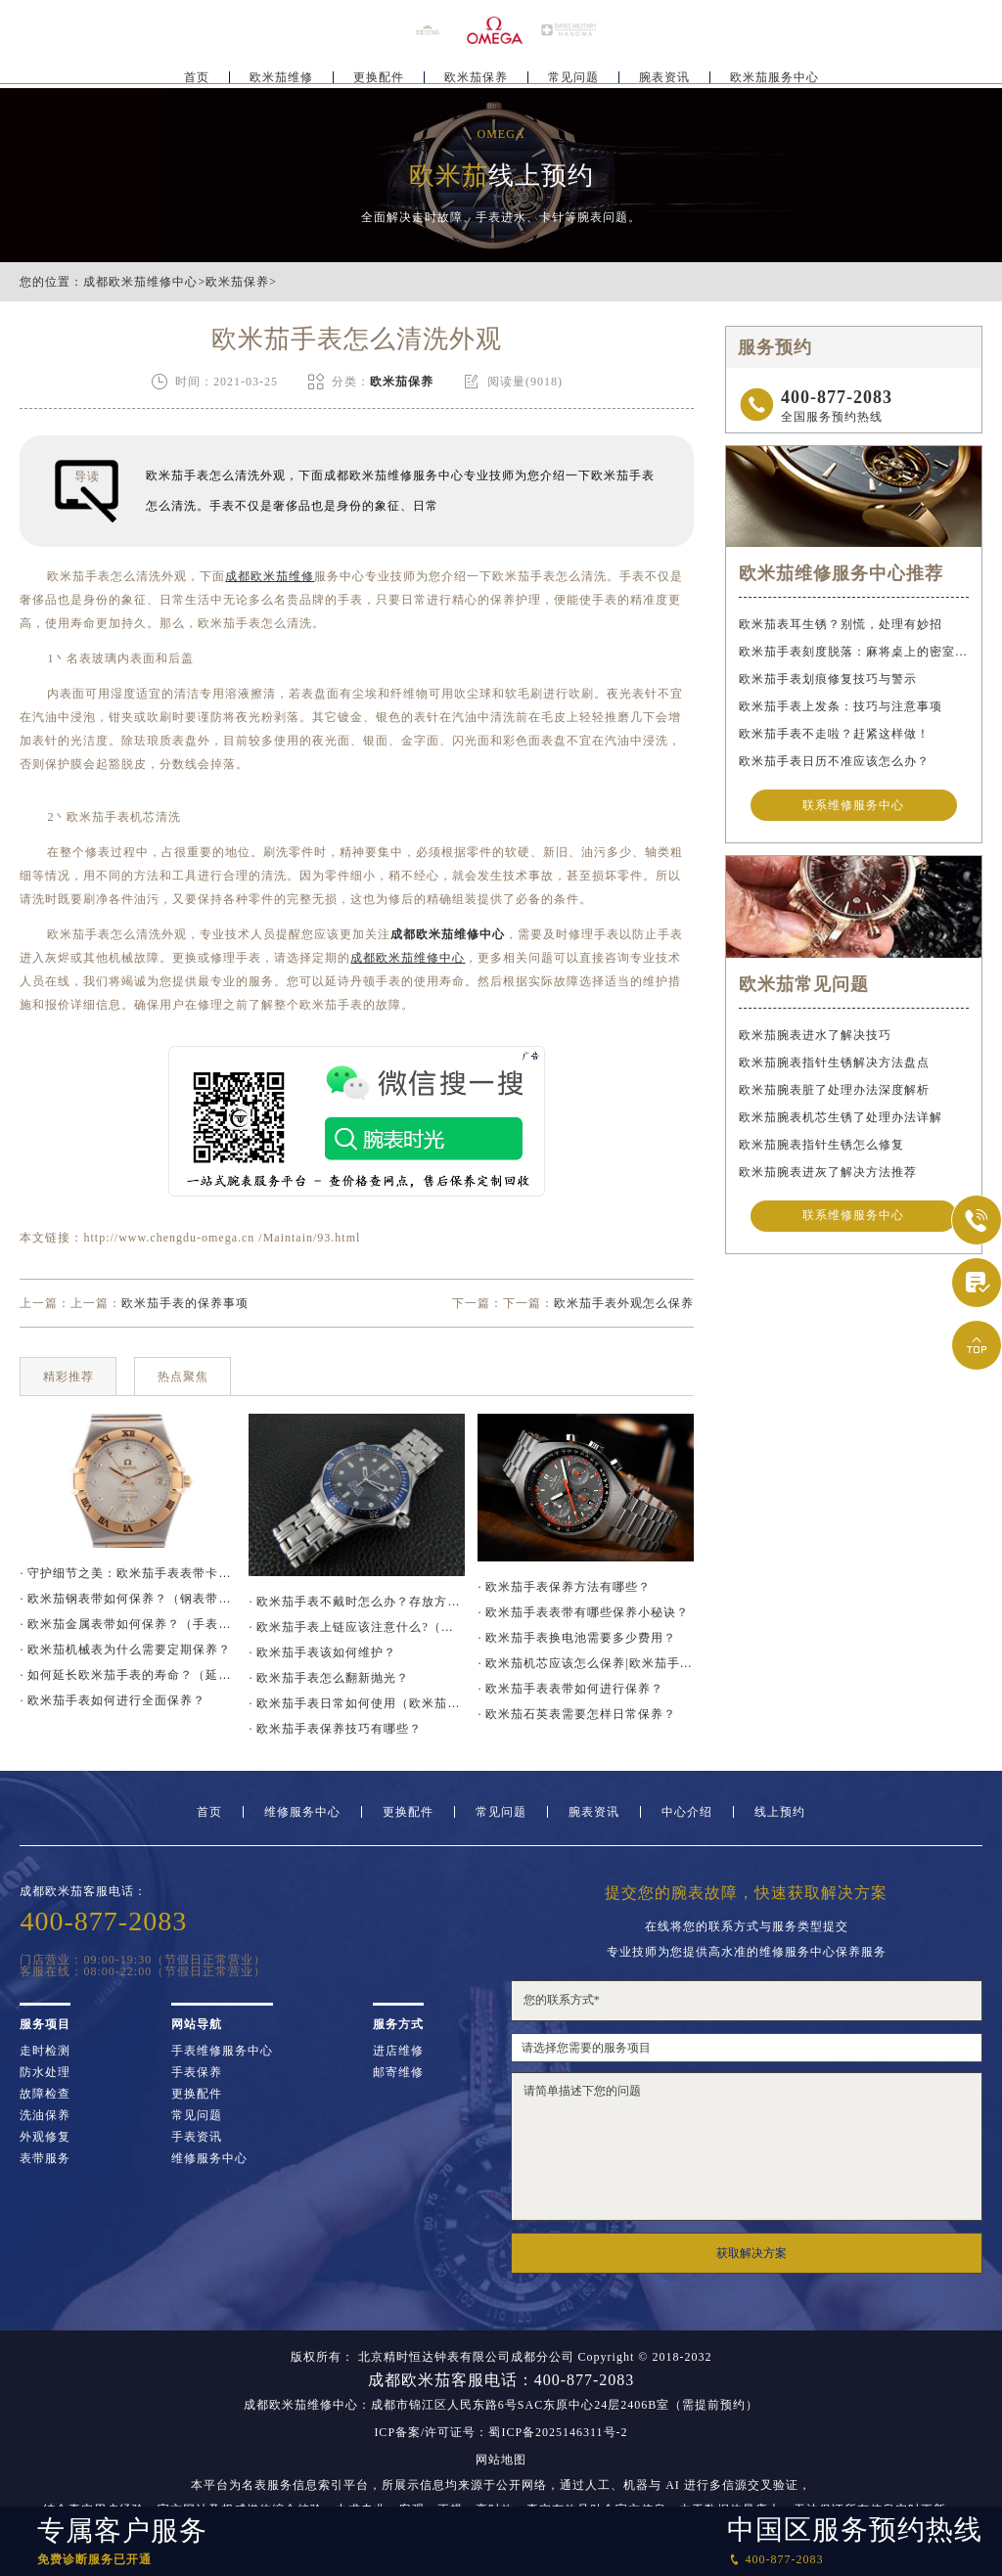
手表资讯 (196, 2137)
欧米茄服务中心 (774, 74)
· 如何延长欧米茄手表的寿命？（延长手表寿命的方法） (127, 1675)
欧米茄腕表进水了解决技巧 (815, 1038)
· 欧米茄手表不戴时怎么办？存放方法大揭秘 (356, 1601)
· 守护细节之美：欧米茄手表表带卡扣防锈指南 (127, 1573)
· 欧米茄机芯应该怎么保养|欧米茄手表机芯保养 (585, 1663)
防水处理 (45, 2072)
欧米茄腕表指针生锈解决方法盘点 (834, 1065)
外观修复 (45, 2137)
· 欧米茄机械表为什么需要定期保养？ (125, 1649)
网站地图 (501, 2459)
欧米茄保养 (476, 74)
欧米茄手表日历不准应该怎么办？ (834, 761)
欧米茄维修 (281, 74)
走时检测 (45, 2050)
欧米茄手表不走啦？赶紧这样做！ (834, 734)
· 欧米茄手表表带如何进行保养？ (570, 1688)
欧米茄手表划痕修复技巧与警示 (828, 679)
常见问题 (573, 74)
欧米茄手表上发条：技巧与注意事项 (840, 706)
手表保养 (196, 2072)
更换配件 (378, 74)
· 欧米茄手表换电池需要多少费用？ (577, 1638)
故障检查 (45, 2094)
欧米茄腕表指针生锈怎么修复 (821, 1147)
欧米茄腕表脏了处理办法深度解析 (834, 1093)
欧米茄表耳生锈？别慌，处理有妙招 (840, 624)
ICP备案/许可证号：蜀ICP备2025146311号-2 (500, 2432)
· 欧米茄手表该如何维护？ (322, 1652)
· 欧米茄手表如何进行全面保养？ (112, 1700)
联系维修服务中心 (853, 806)
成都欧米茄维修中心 (140, 282)
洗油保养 (45, 2115)
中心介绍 (686, 1812)
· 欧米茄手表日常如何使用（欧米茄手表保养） (356, 1703)
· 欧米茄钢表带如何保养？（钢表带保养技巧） (127, 1598)
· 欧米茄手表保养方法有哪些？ (564, 1587)
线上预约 (779, 1812)
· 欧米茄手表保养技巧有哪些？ (335, 1729)
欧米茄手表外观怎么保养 (624, 1303)
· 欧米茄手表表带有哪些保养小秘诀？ (583, 1612)
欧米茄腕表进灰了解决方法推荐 (828, 1175)
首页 (196, 74)
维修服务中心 (302, 1812)
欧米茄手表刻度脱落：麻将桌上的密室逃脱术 (853, 651)
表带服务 (45, 2158)
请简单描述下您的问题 (746, 2146)
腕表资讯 (664, 74)
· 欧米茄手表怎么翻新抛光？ (329, 1678)
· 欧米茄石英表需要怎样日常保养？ (577, 1714)
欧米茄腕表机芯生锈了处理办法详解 (840, 1120)
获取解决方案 (751, 2253)
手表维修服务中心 (222, 2050)
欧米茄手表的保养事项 (185, 1303)
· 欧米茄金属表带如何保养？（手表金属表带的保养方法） (127, 1624)
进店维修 (398, 2050)
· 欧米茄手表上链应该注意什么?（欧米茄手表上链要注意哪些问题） (356, 1627)
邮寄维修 (398, 2072)
